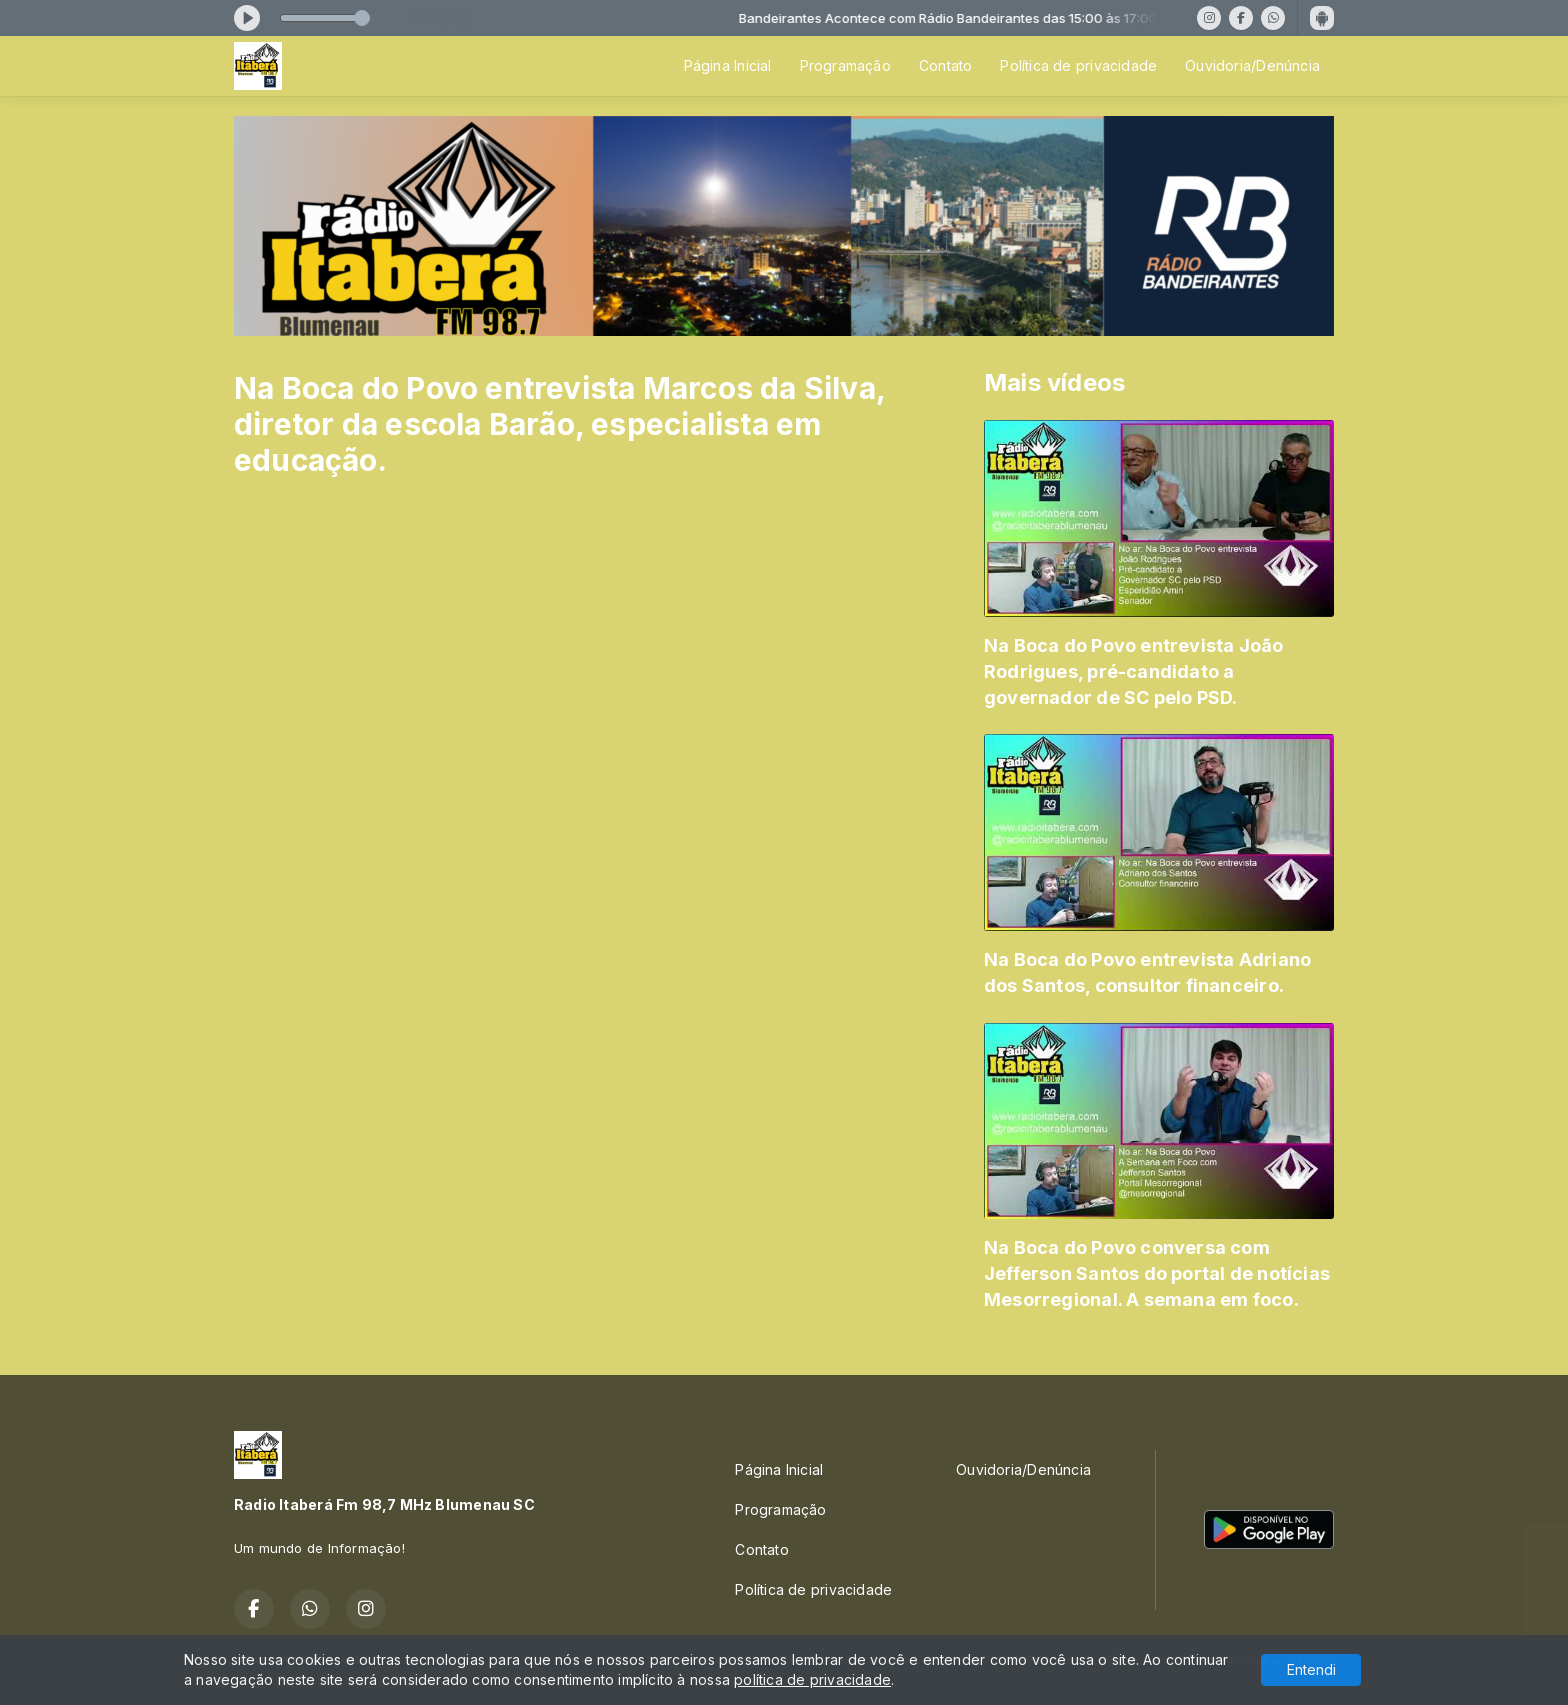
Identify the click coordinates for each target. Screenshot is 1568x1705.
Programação (845, 65)
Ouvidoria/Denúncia (1252, 65)
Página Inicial (728, 65)
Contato (945, 65)
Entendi (1311, 1669)
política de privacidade (812, 1679)
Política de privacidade (1078, 65)
